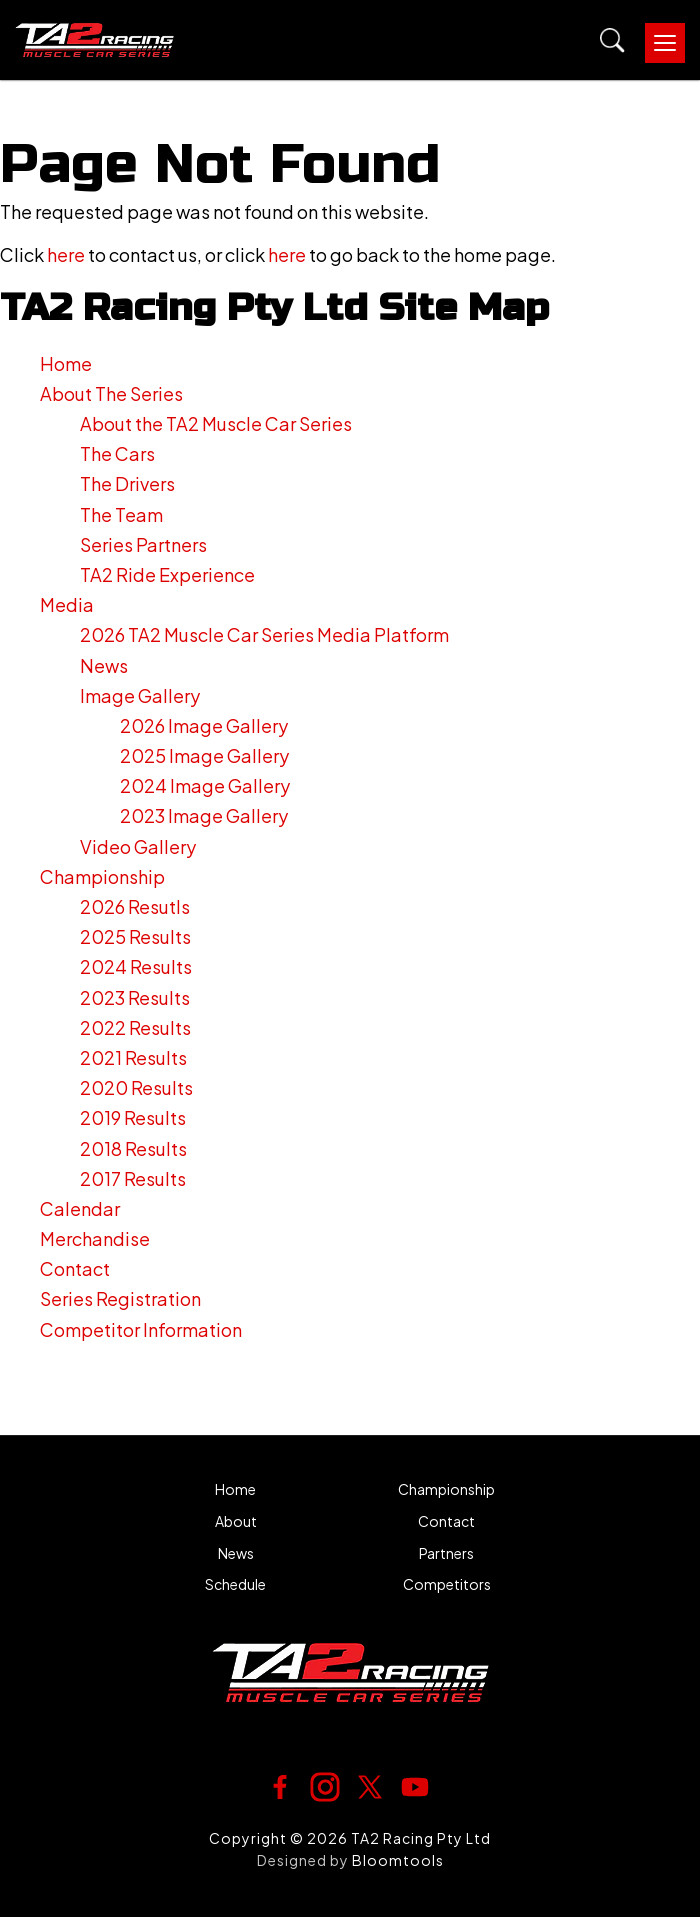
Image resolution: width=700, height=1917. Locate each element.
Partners (446, 1553)
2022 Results (135, 1027)
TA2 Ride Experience (167, 574)
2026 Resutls (135, 906)
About (236, 1521)
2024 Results (136, 966)
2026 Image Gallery (204, 725)
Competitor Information (141, 1329)
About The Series (111, 393)
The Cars (117, 453)
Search (612, 40)
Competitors (447, 1584)
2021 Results (133, 1057)
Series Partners (143, 544)
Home (66, 363)
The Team (121, 514)
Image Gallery (140, 695)
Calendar (80, 1208)
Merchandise (95, 1238)
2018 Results (133, 1148)
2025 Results (135, 936)
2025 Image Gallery (204, 755)
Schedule (235, 1584)
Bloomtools (398, 1860)
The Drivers (127, 483)
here (66, 254)
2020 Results (136, 1087)
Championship (102, 876)
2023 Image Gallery (204, 815)
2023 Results (135, 997)
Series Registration (120, 1298)
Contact (75, 1268)
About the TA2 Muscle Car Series (216, 423)
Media (67, 604)
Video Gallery (138, 846)
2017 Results (133, 1178)
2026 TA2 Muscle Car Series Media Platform (264, 634)
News (104, 665)
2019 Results (133, 1117)
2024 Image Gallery (205, 785)
